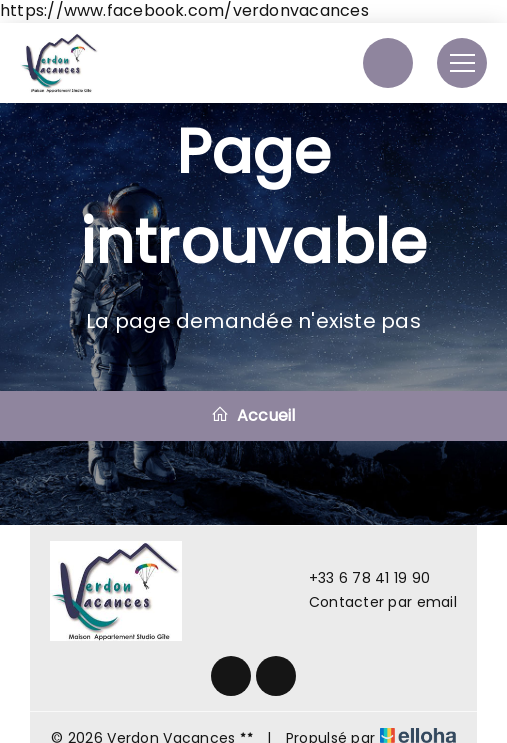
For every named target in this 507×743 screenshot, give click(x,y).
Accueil (253, 415)
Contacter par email (371, 602)
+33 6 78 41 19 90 (358, 578)
